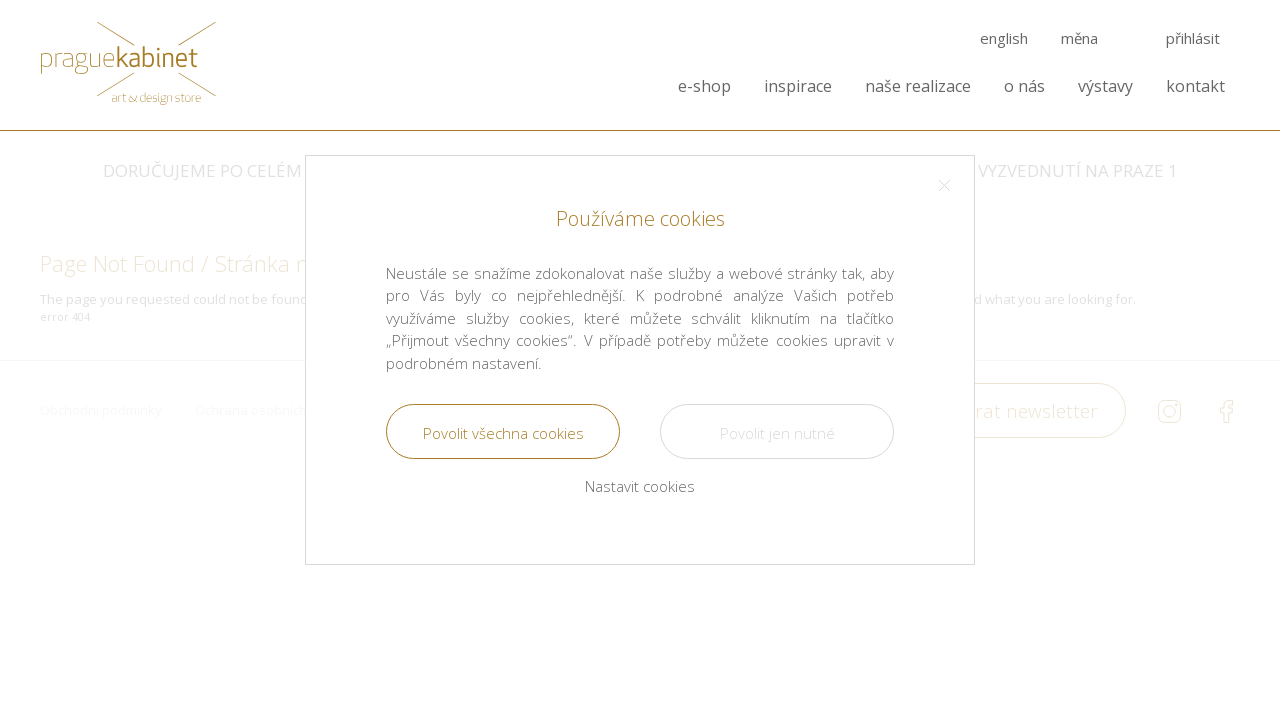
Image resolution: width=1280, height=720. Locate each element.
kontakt (1195, 86)
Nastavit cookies (640, 486)
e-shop (704, 86)
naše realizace (918, 86)
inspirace (798, 86)
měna (1079, 38)
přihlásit (1193, 38)
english (1004, 38)
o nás (1024, 86)
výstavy (1105, 86)
